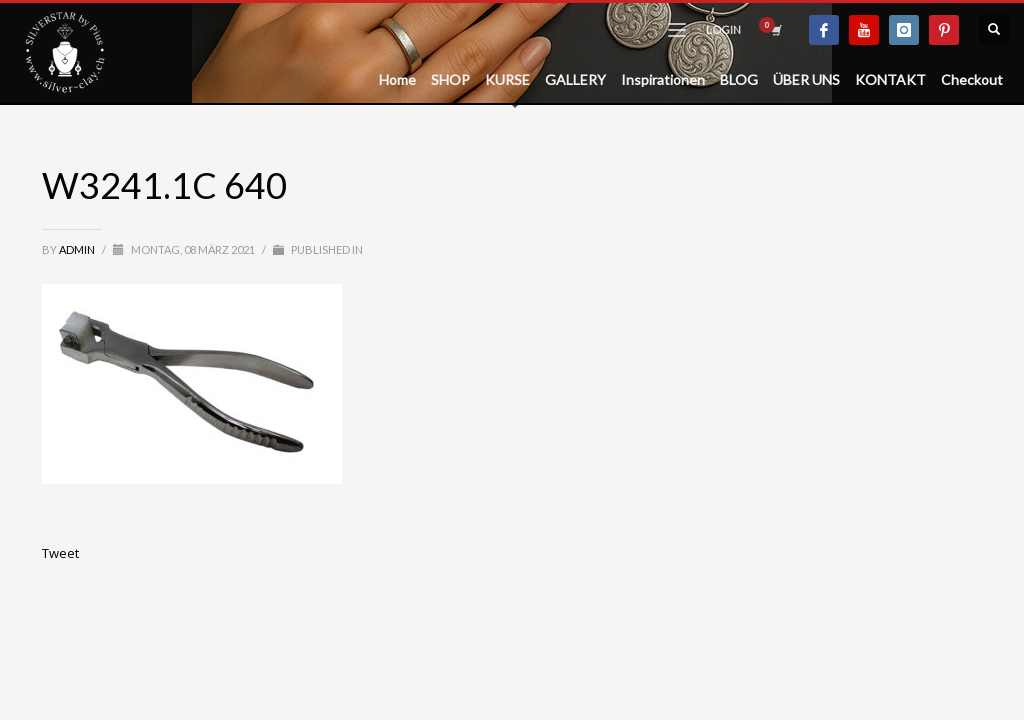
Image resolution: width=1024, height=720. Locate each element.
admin (78, 249)
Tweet (60, 553)
